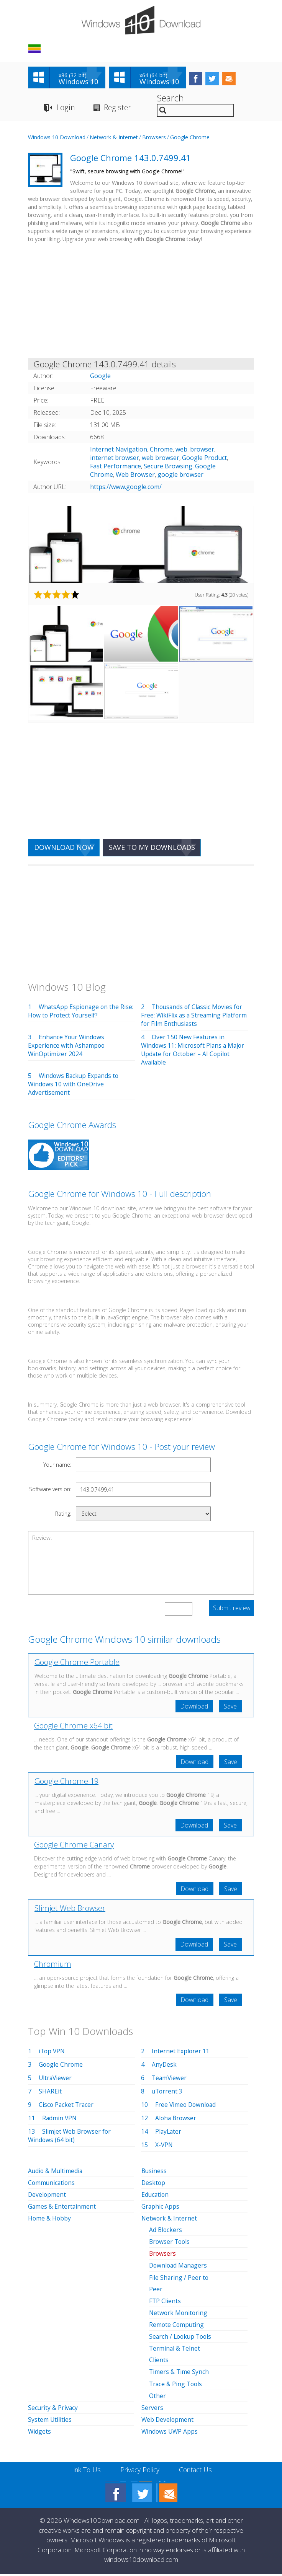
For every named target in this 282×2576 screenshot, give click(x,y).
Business (154, 2174)
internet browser (114, 459)
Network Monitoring (179, 2315)
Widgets (39, 2433)
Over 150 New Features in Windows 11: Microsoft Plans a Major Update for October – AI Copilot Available (194, 1051)
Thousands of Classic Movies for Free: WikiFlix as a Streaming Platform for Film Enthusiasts (193, 1016)
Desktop (153, 2185)
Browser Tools (170, 2244)
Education (155, 2197)
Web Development (168, 2422)
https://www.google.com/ (126, 488)
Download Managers (179, 2268)
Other (157, 2398)
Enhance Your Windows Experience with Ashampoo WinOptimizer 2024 (67, 1046)
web (181, 450)
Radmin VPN (60, 2121)
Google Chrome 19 (66, 1783)
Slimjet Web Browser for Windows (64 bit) (70, 2138)
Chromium (52, 1966)
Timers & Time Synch (179, 2374)
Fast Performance (115, 467)
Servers (152, 2410)
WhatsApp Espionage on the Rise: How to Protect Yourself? (81, 1012)
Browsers (154, 138)
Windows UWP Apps (170, 2433)
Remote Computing (177, 2327)
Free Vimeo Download (186, 2107)
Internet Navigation (118, 450)
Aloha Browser (176, 2121)
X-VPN (164, 2148)
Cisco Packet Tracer (67, 2107)
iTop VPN (52, 2054)
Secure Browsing (168, 467)
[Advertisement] (141, 303)
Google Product (204, 459)
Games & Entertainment (62, 2209)
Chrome (161, 450)
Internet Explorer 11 (181, 2054)
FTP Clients (165, 2303)
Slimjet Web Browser (69, 1911)
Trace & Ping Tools (176, 2386)
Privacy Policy (140, 2472)
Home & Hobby (50, 2221)
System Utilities (50, 2422)
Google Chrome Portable (77, 1663)
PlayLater (168, 2134)
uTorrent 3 (168, 2094)
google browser (180, 475)
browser (202, 450)
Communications (52, 2185)
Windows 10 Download (56, 138)
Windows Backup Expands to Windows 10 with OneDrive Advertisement (74, 1085)
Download (193, 1707)
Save (229, 1707)
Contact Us (197, 2472)
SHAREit (50, 2094)
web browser (160, 459)
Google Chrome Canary (74, 1847)
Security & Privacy (53, 2410)
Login (65, 108)
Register (118, 108)
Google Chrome (190, 138)
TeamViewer (170, 2081)
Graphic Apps (160, 2209)
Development (47, 2197)
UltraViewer (56, 2081)
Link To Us (83, 2472)
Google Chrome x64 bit (73, 1727)
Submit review (231, 1609)
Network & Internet (114, 138)
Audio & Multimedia (56, 2174)
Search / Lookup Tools (181, 2339)
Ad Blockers (166, 2233)
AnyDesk (164, 2067)
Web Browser (135, 475)
